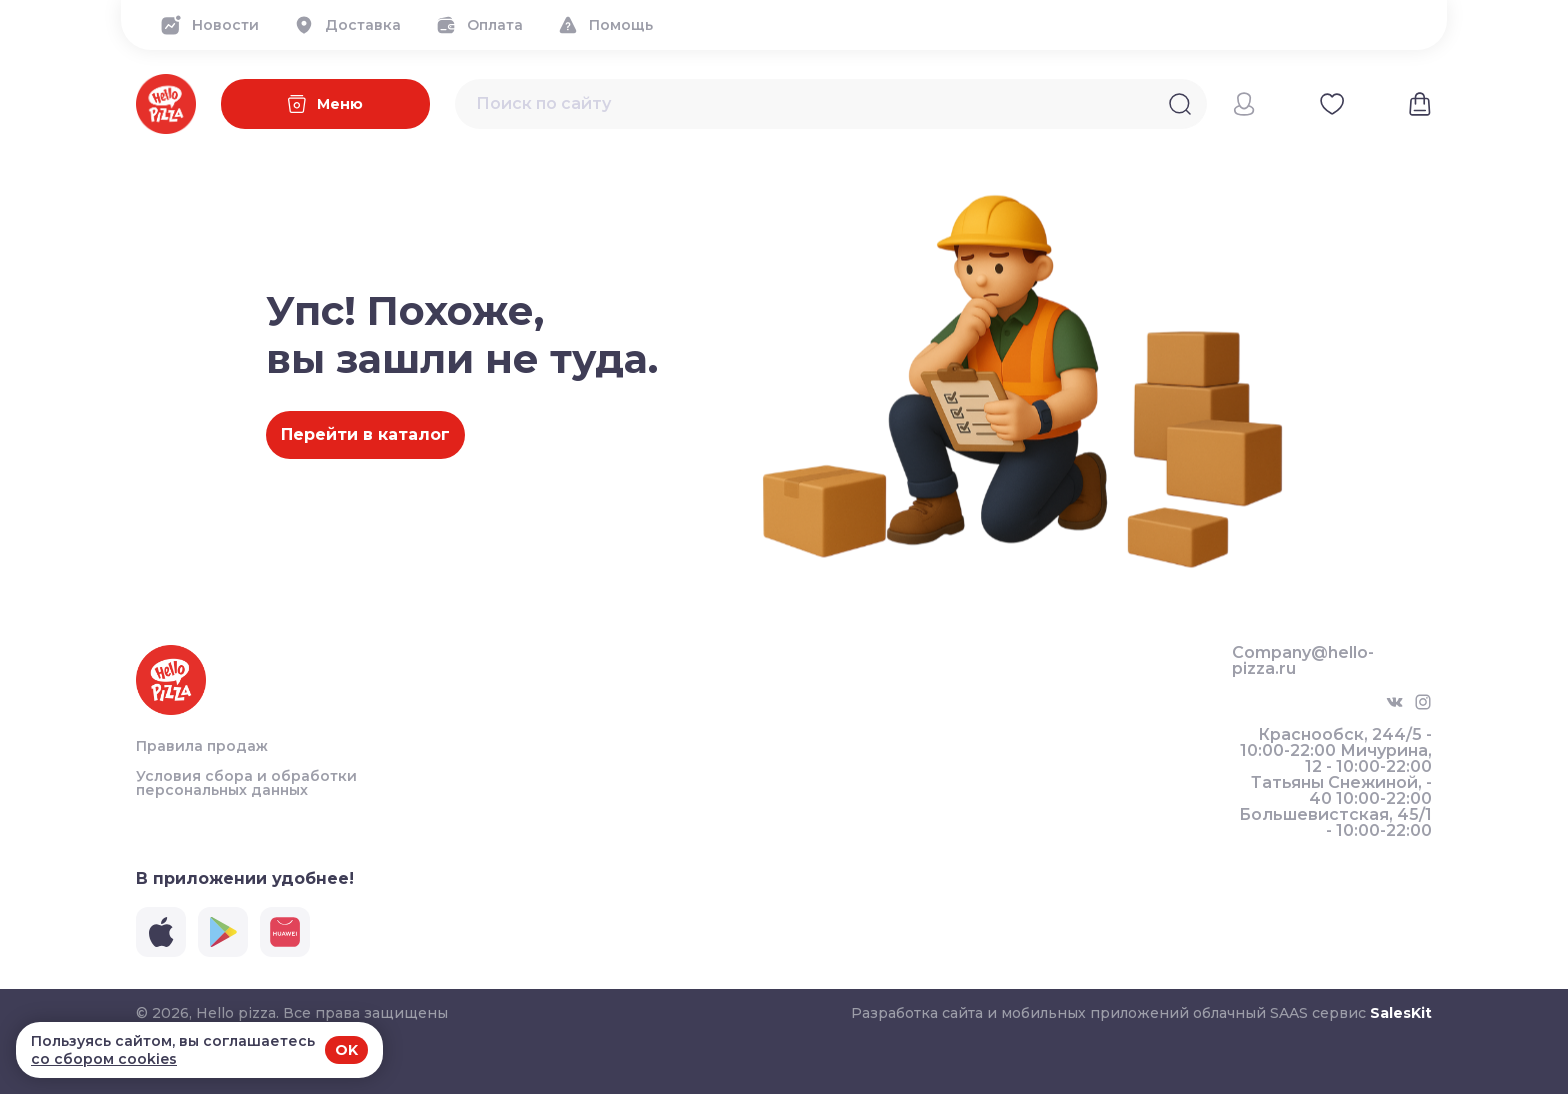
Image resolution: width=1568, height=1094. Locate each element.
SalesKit (1401, 1013)
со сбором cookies (104, 1059)
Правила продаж (202, 746)
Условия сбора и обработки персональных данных (246, 783)
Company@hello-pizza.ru (1303, 661)
